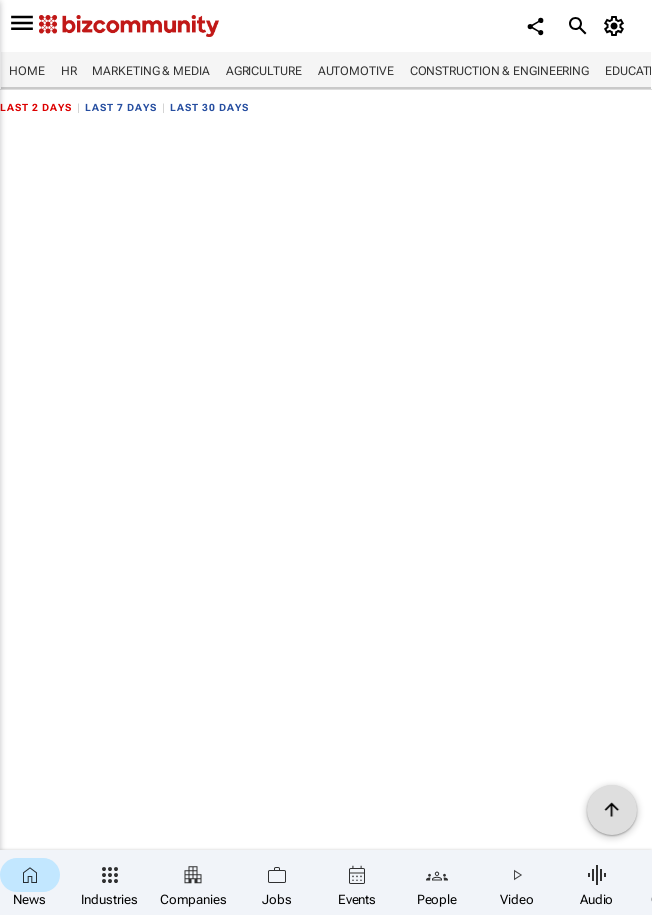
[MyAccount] (617, 26)
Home (27, 71)
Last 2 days (36, 107)
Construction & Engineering (499, 71)
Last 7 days (121, 107)
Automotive (356, 71)
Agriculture (264, 71)
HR (69, 71)
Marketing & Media (150, 71)
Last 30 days (209, 107)
